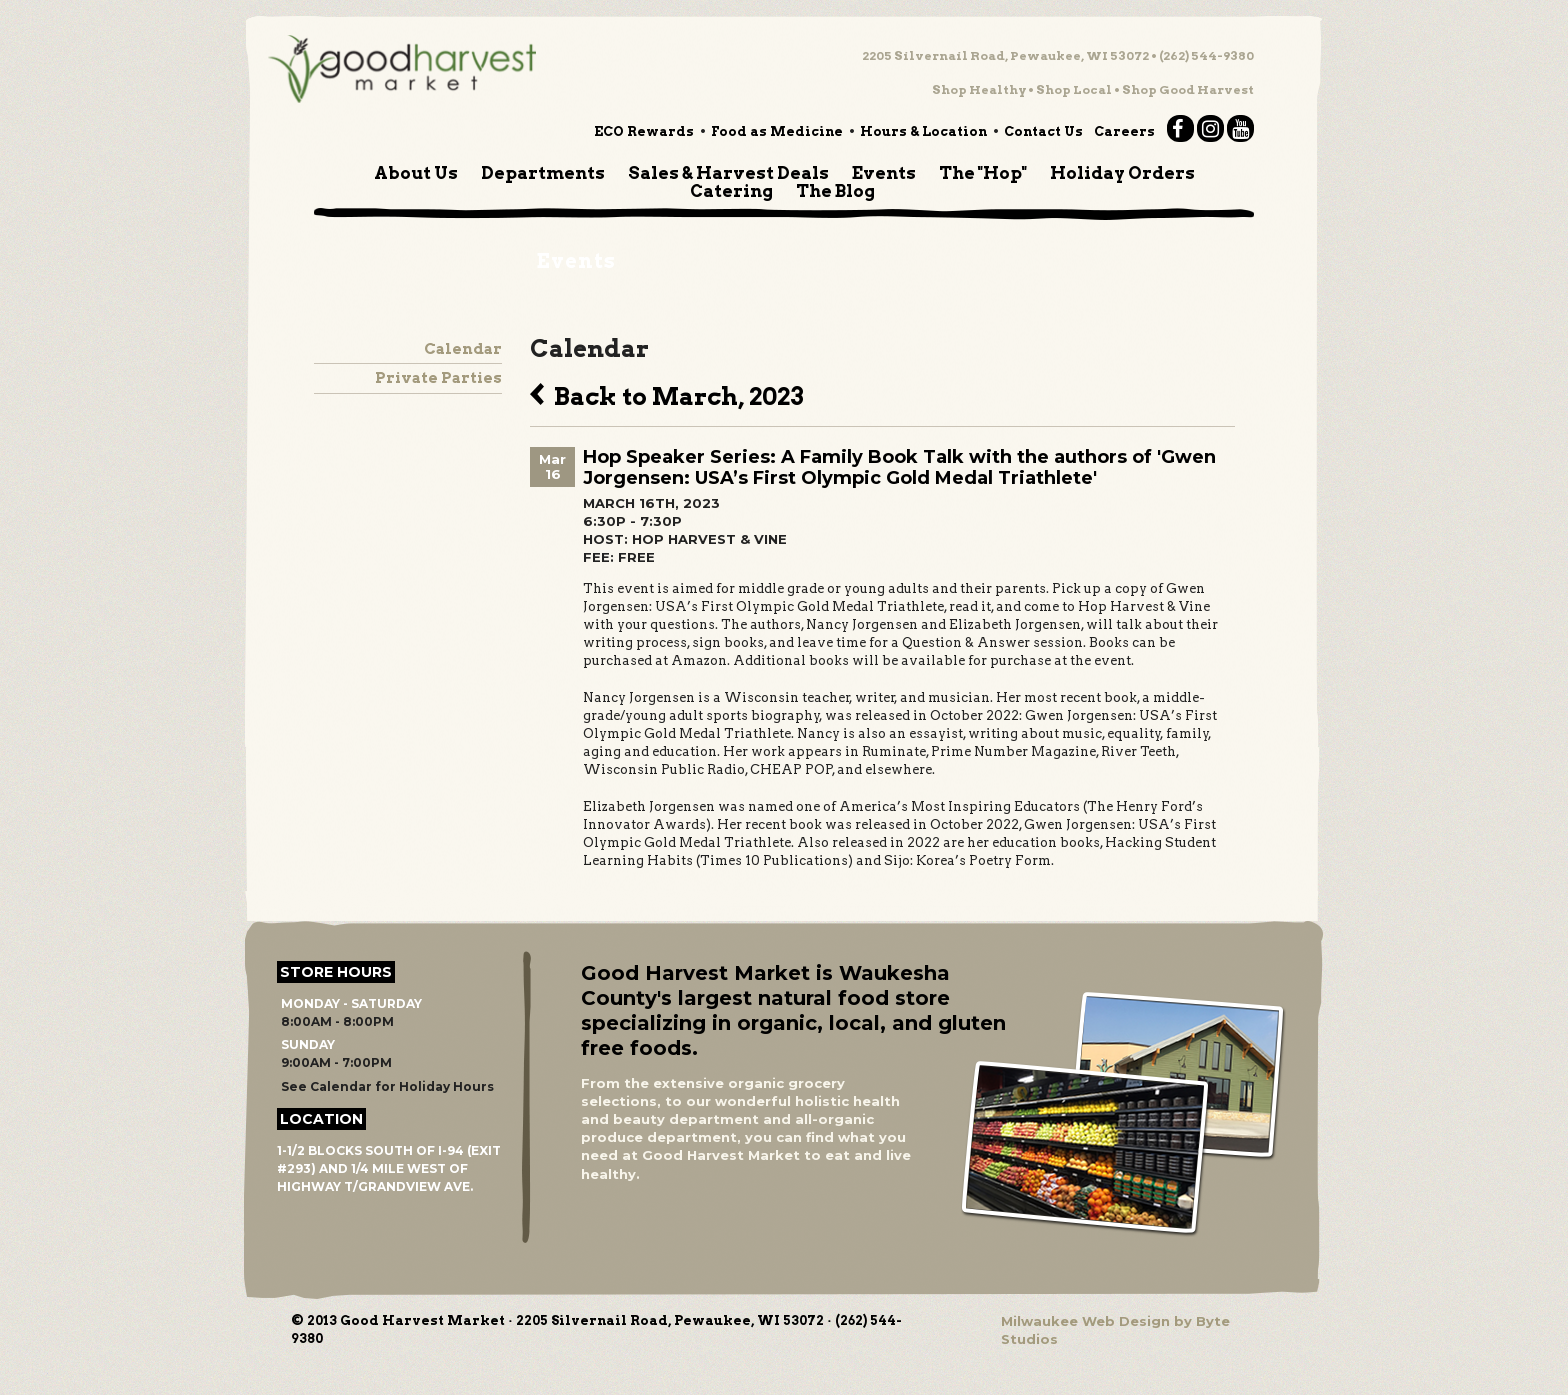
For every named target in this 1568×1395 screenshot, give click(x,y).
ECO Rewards (644, 131)
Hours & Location (923, 131)
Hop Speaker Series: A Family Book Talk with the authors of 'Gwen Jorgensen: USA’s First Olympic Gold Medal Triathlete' (899, 467)
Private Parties (438, 378)
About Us (416, 173)
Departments (543, 173)
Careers (1124, 131)
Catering (731, 191)
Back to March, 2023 (667, 394)
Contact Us (1043, 131)
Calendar (463, 349)
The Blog (835, 191)
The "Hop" (983, 173)
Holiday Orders (1122, 173)
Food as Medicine (777, 131)
